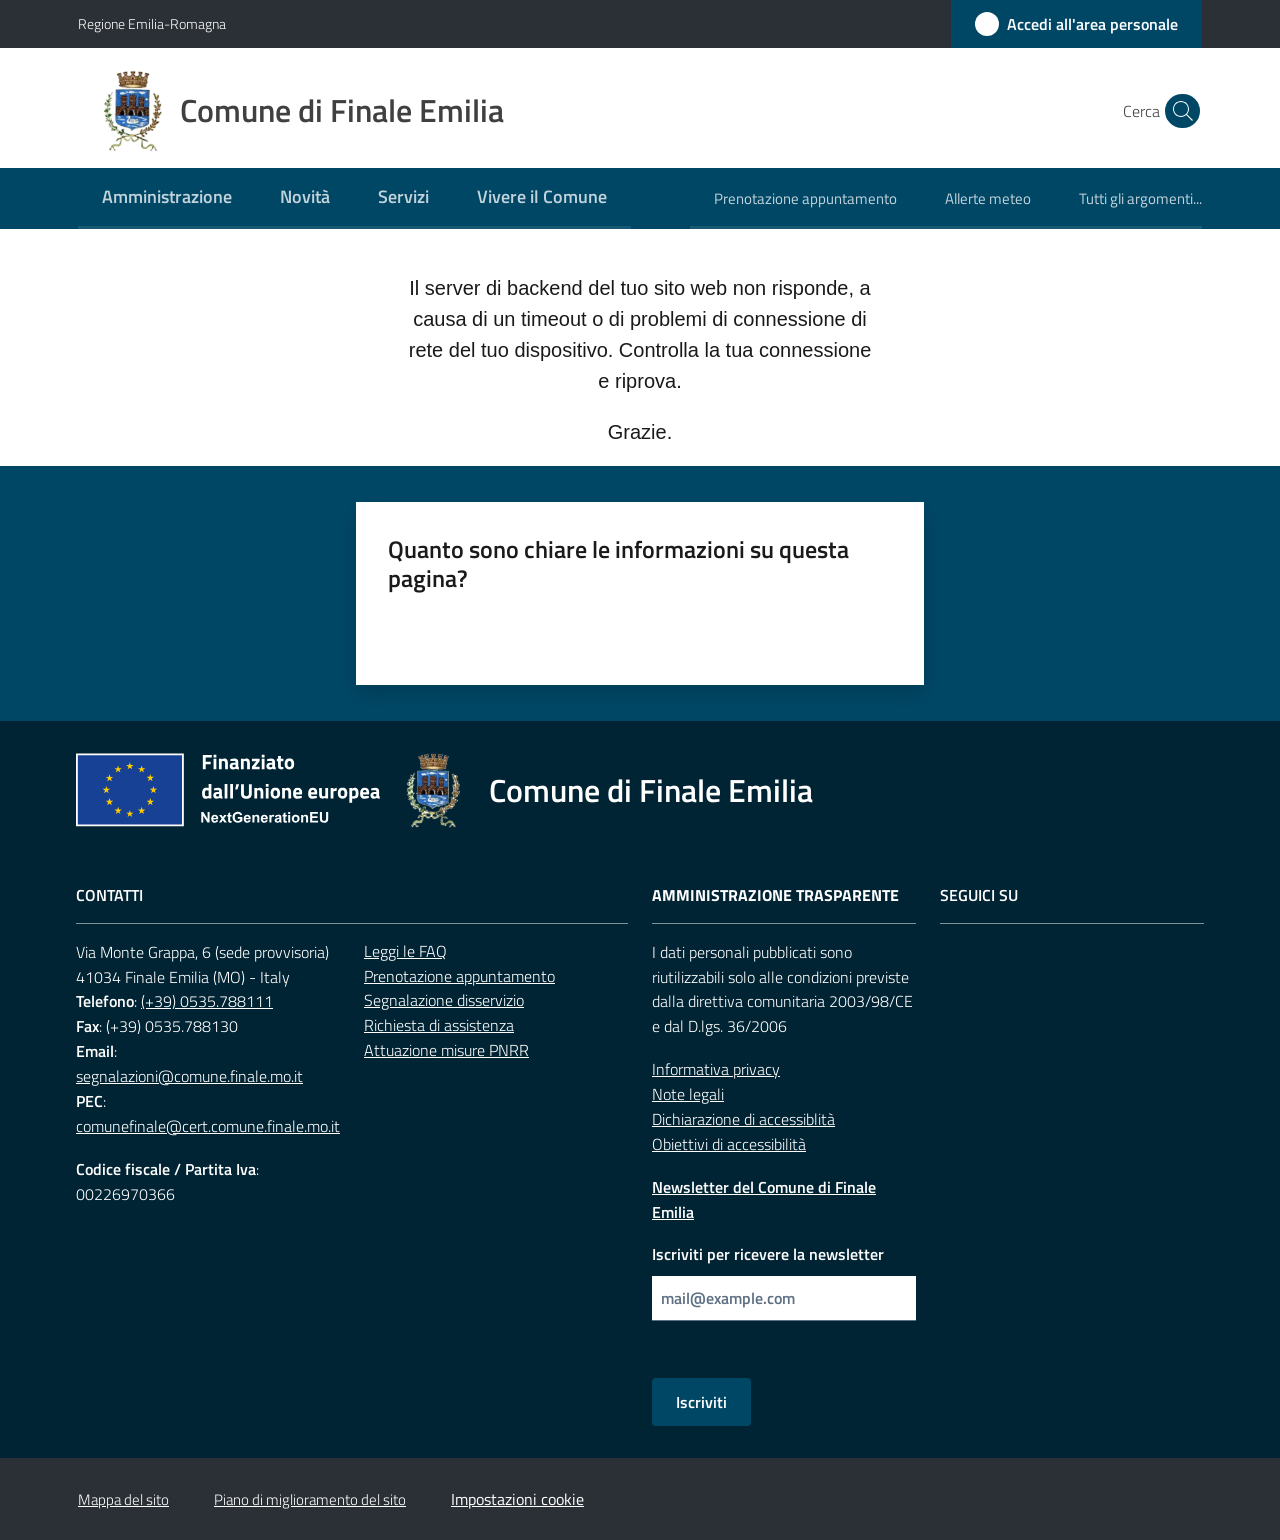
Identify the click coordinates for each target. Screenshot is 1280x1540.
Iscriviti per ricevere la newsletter (768, 1254)
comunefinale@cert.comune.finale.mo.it (208, 1126)
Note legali (688, 1094)
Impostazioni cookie (517, 1499)
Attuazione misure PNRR (446, 1050)
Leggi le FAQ (405, 951)
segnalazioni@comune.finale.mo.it (189, 1076)
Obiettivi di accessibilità (729, 1144)
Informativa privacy (716, 1069)
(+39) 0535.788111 (207, 1001)
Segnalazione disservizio (444, 1000)
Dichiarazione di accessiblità (743, 1119)
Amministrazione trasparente (775, 895)
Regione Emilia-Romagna (152, 23)
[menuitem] (167, 198)
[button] (1178, 111)
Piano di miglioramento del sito (310, 1499)
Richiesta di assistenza (439, 1025)
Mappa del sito (123, 1499)
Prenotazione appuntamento (459, 976)
